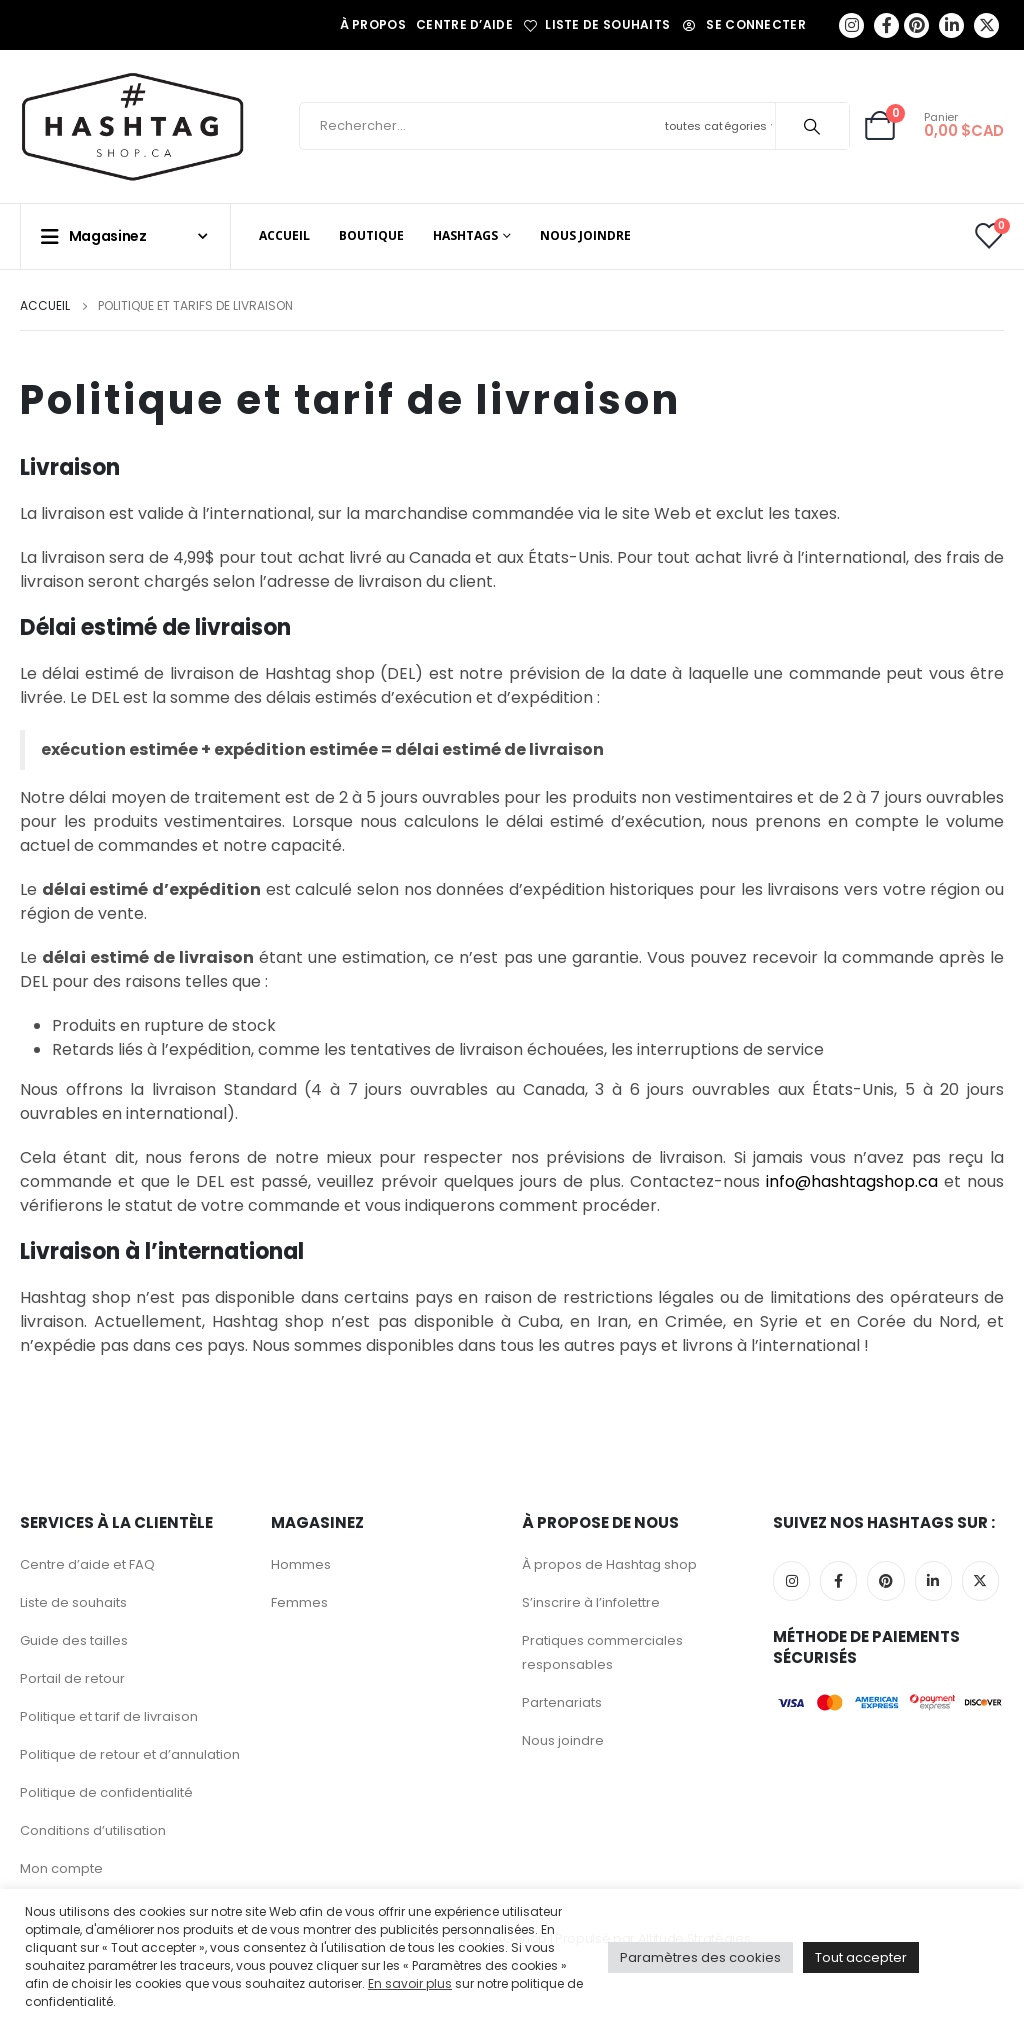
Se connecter (743, 24)
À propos (373, 24)
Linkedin (933, 1581)
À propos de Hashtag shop (609, 1564)
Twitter (980, 1581)
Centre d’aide (464, 24)
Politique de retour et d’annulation (130, 1754)
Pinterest (885, 1581)
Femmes (299, 1602)
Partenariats (562, 1702)
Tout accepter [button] (861, 1957)
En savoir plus (410, 1983)
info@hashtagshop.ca (855, 1181)
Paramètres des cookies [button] (700, 1957)
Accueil (284, 235)
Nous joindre (585, 235)
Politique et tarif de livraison (109, 1716)
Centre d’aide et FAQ (87, 1564)
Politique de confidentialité (106, 1792)
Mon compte (61, 1868)
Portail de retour (72, 1678)
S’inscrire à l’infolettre (591, 1602)
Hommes (301, 1564)
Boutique (371, 235)
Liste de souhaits (596, 25)
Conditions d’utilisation (93, 1830)
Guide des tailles (74, 1640)
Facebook (838, 1581)
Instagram (791, 1581)
